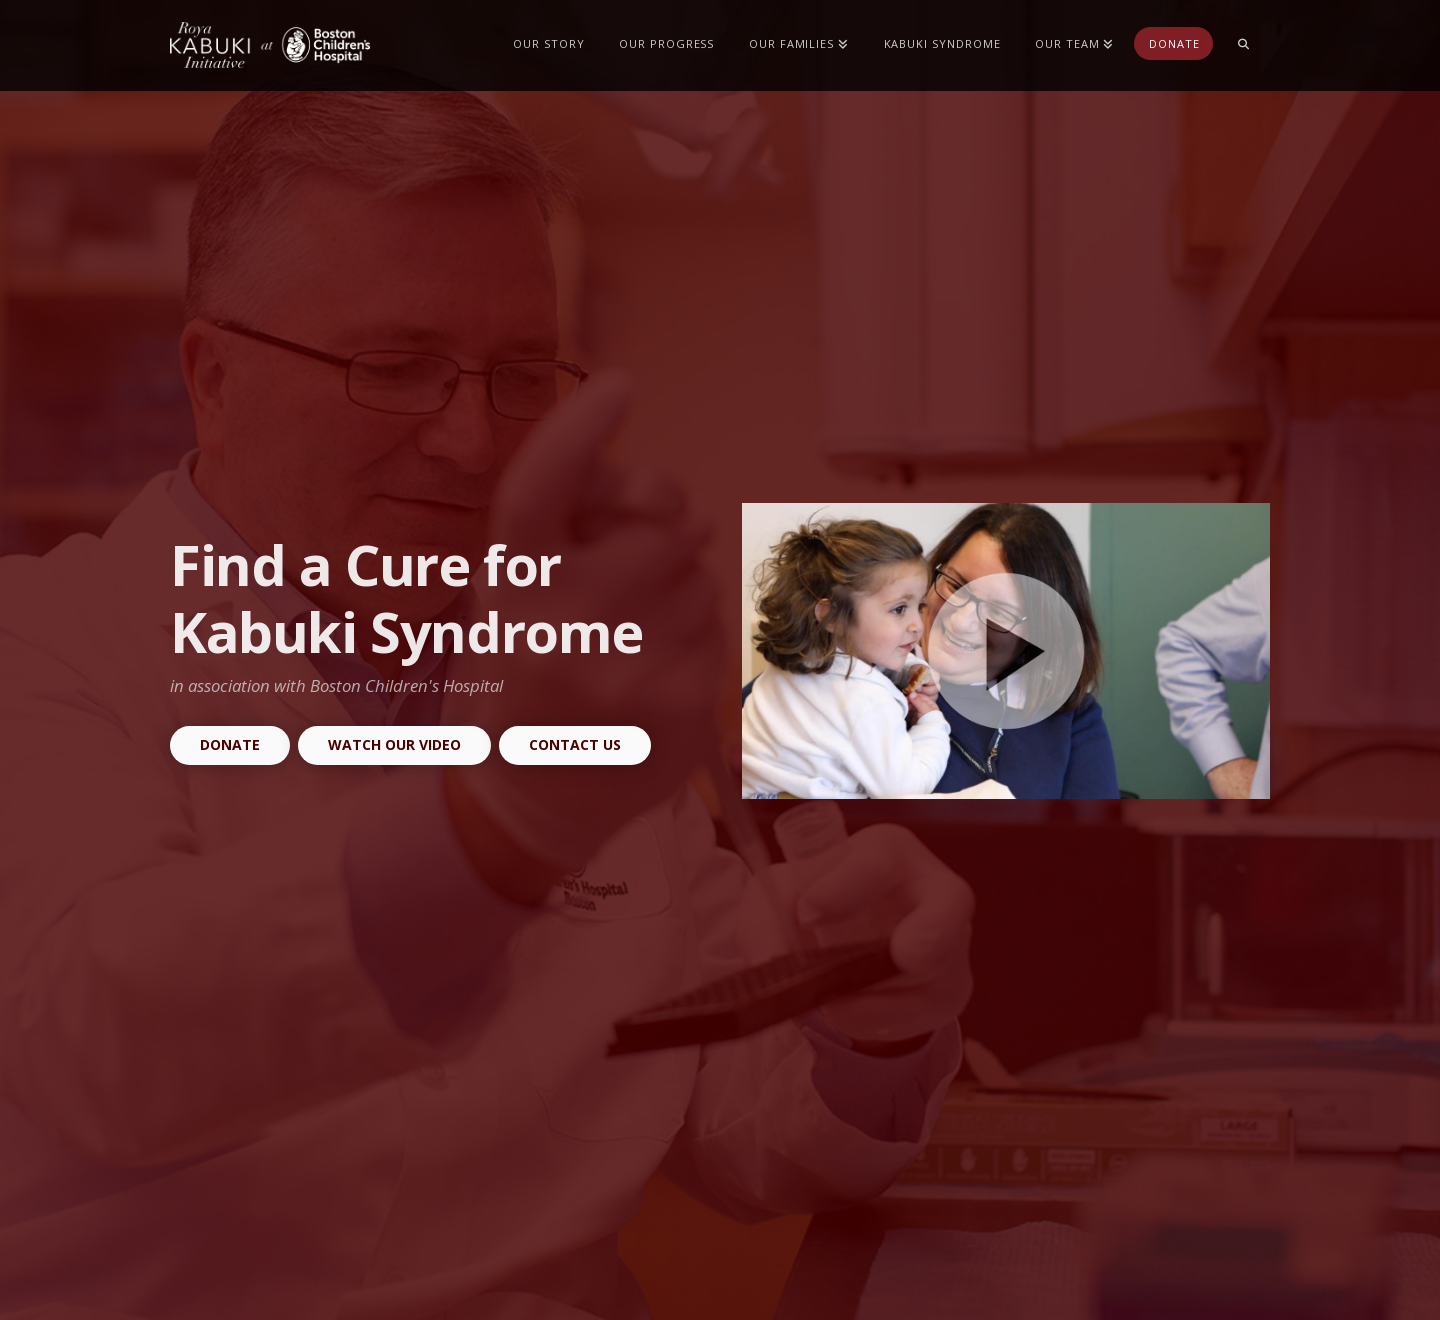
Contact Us (575, 744)
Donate (230, 744)
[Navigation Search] (1243, 45)
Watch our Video (394, 744)
